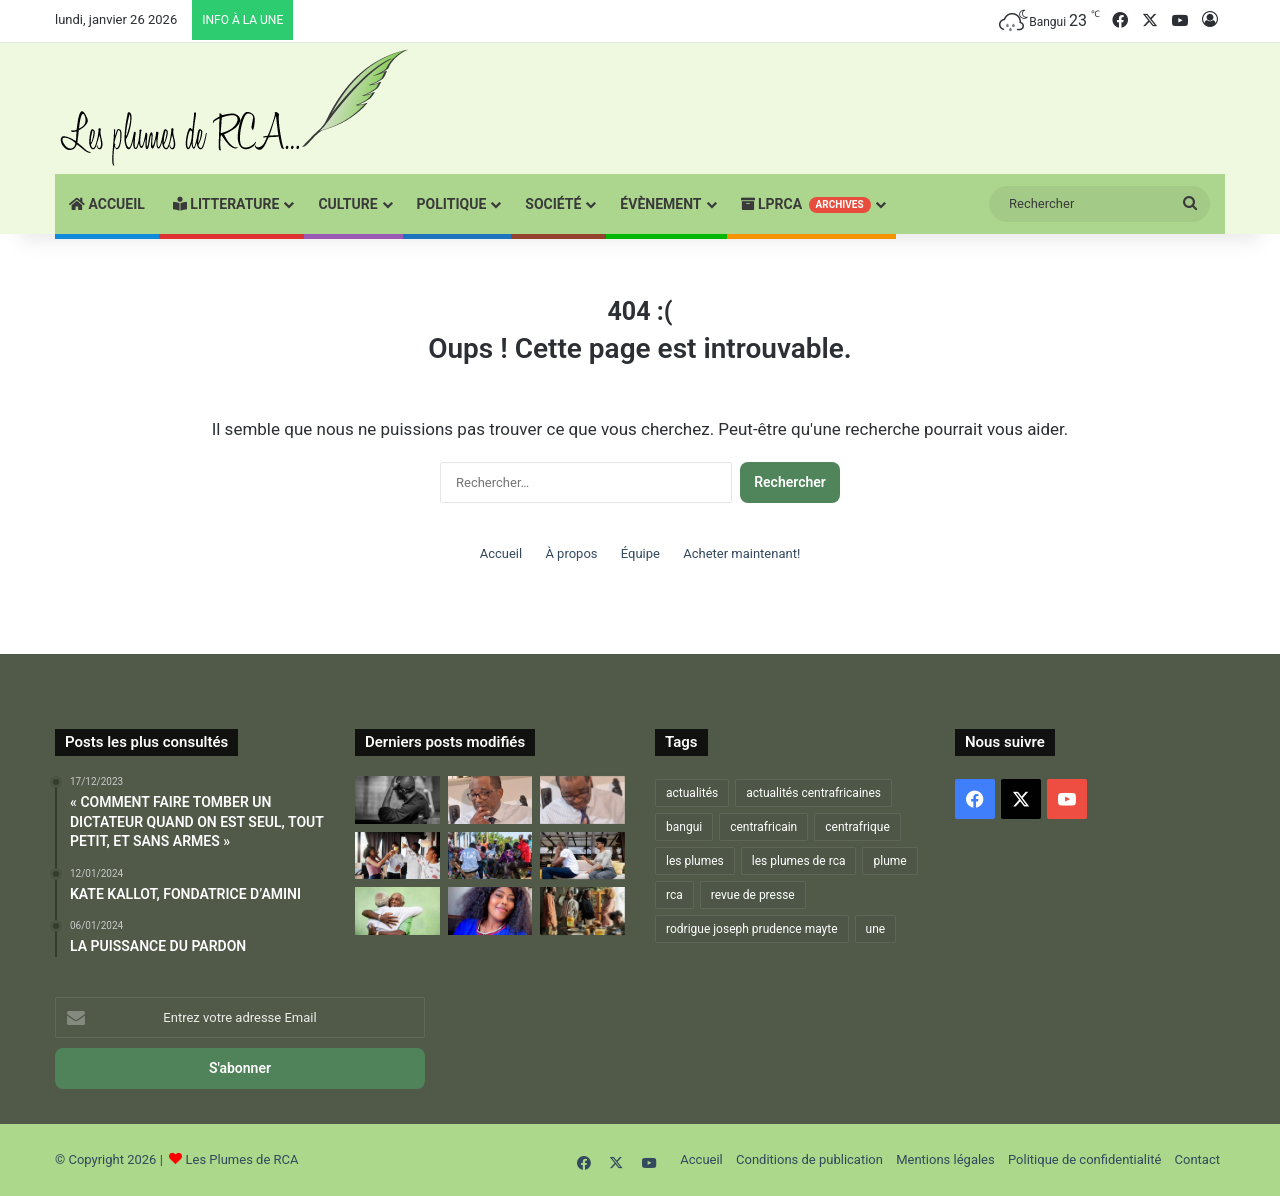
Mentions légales (945, 1159)
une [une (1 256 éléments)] (876, 929)
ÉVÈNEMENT (660, 204)
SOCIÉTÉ (553, 204)
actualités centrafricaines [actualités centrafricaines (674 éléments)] (813, 793)
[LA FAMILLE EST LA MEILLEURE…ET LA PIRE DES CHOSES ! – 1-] (490, 856)
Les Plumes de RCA (242, 1159)
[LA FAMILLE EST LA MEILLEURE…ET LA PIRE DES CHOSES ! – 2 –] (582, 856)
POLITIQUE (452, 204)
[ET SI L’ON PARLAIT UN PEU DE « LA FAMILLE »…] (582, 911)
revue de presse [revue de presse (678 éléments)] (753, 895)
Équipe (640, 553)
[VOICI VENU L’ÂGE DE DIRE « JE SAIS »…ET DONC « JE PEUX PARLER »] (490, 800)
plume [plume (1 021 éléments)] (889, 861)
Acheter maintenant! (741, 553)
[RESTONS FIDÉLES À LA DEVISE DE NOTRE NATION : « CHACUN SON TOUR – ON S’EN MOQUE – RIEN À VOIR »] (397, 800)
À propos (571, 553)
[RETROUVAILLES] (397, 856)
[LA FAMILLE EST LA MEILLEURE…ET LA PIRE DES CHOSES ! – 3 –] (397, 911)
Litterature (226, 204)
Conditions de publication (809, 1159)
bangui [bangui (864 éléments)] (684, 827)
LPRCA (806, 204)
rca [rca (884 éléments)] (674, 895)
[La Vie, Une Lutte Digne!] (490, 911)
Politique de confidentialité (1084, 1159)
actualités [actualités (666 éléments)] (692, 793)
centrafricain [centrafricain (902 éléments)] (763, 827)
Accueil (107, 204)
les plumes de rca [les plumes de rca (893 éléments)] (799, 861)
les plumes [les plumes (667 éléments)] (695, 861)
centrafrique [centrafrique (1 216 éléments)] (857, 827)
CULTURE (347, 204)
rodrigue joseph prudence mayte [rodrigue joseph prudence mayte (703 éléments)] (752, 929)
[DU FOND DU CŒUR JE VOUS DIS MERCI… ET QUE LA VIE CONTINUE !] (582, 800)
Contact (1197, 1159)
